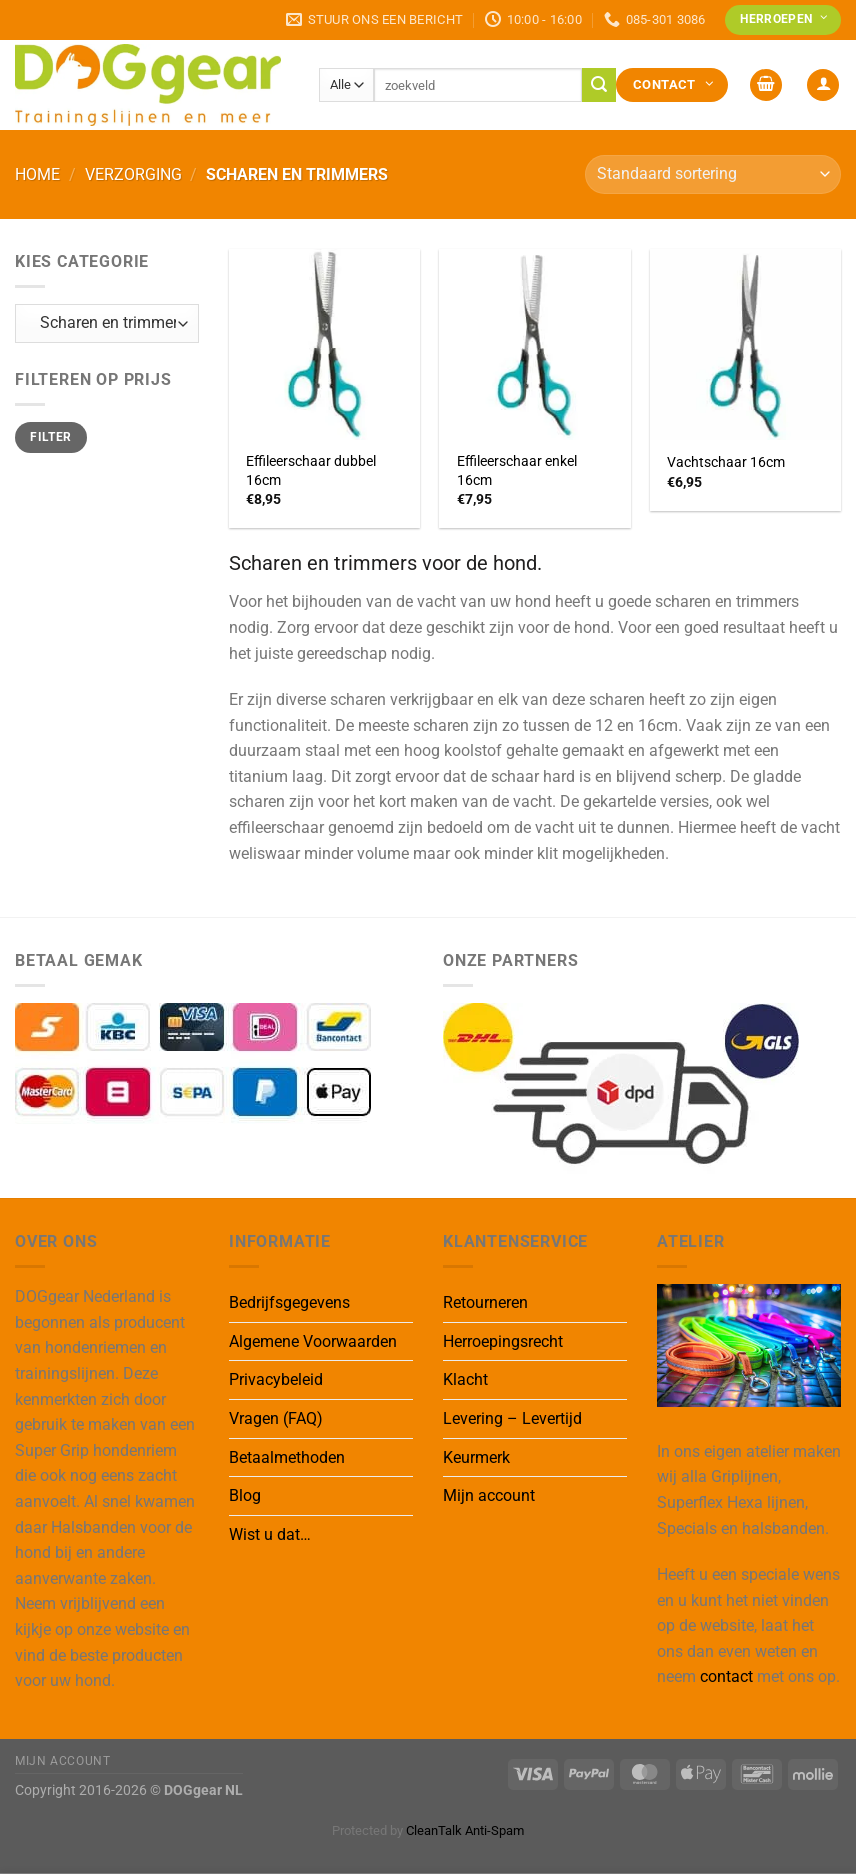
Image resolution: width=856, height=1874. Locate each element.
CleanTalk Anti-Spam (465, 1830)
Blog (245, 1495)
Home (37, 174)
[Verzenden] (599, 85)
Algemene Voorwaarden (313, 1341)
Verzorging (133, 174)
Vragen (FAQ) (276, 1418)
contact (726, 1676)
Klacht (465, 1379)
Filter (50, 437)
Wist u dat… (270, 1534)
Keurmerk (476, 1457)
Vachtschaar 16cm (726, 462)
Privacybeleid (276, 1379)
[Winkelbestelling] (713, 174)
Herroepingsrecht (503, 1341)
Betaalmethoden (287, 1457)
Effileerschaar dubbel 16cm (311, 471)
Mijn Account (62, 1761)
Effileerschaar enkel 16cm (517, 471)
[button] (766, 85)
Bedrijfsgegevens (289, 1302)
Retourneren (485, 1302)
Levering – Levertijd (512, 1418)
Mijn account (489, 1495)
